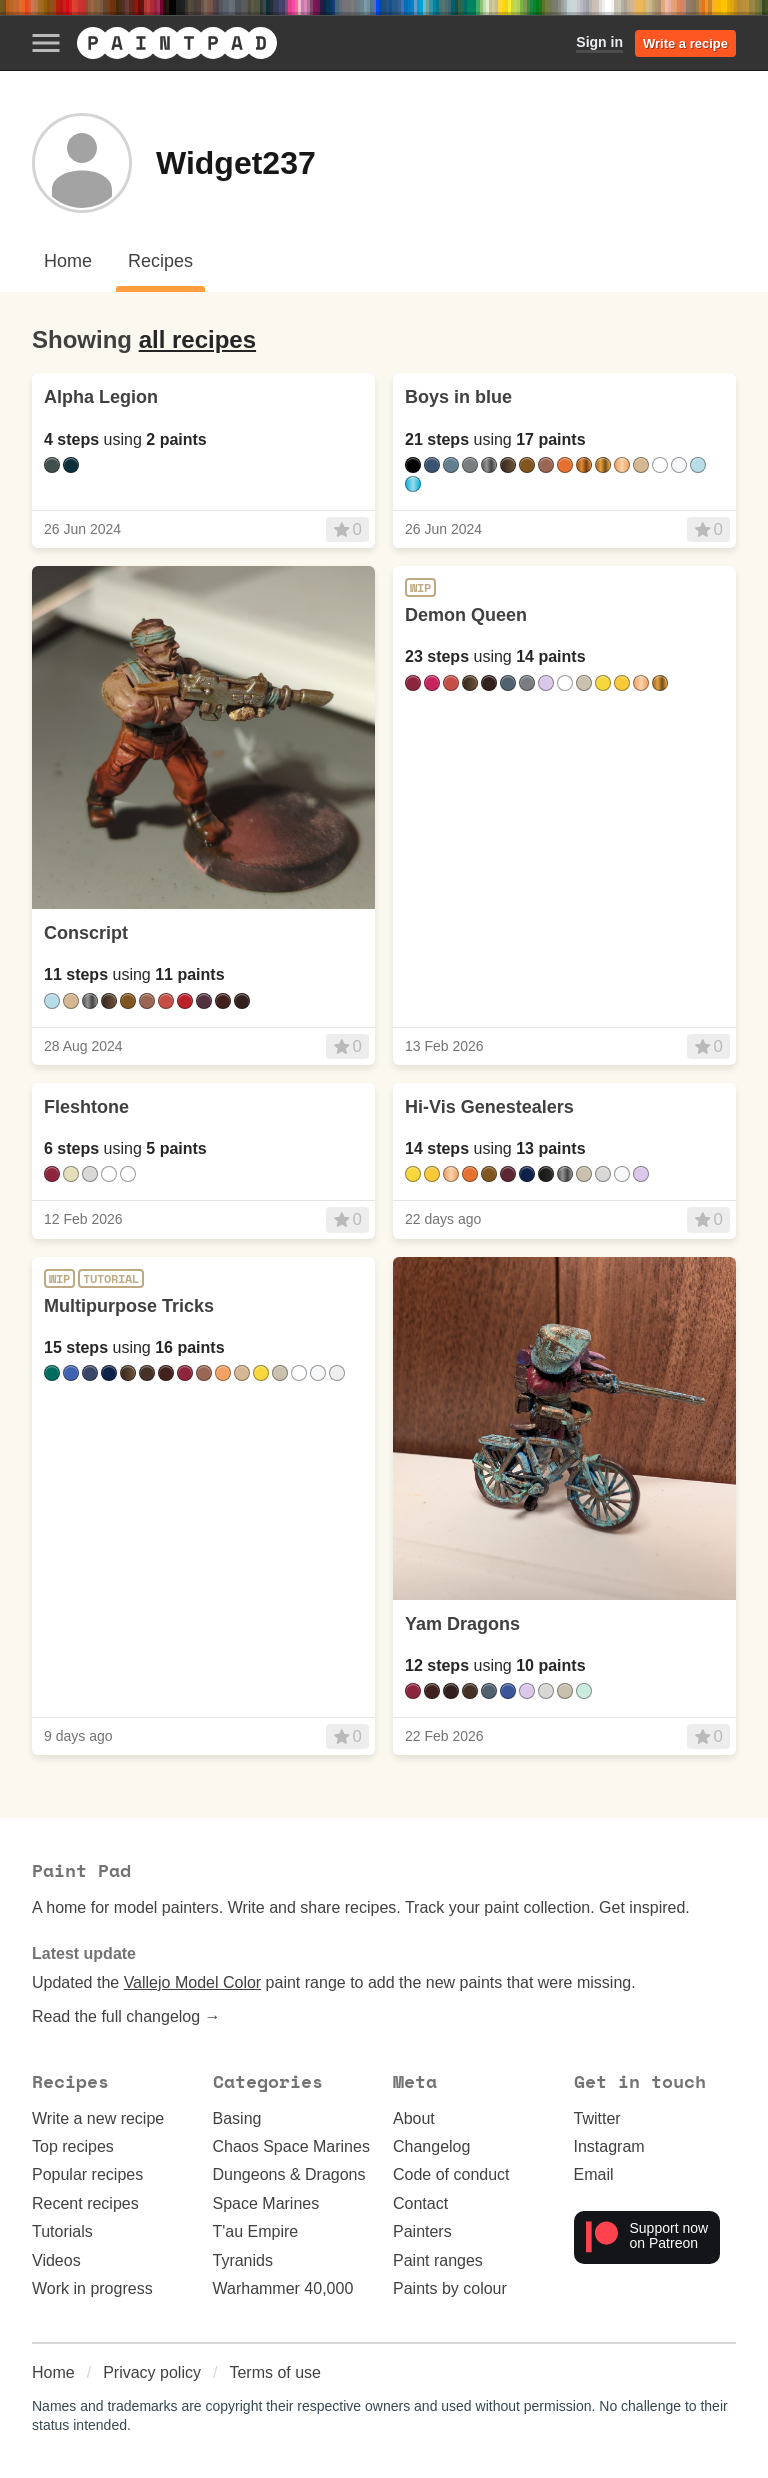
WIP (420, 588)
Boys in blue (458, 397)
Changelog (431, 2146)
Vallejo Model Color (193, 1982)
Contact (420, 2203)
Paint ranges (438, 2260)
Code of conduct (451, 2174)
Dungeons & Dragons (289, 2174)
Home (53, 2372)
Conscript (86, 933)
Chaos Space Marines (291, 2146)
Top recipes (73, 2146)
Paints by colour (450, 2288)
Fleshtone (86, 1107)
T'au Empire (256, 2231)
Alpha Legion (101, 397)
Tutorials (62, 2231)
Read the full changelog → (126, 2016)
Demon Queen (466, 615)
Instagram (609, 2146)
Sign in (599, 42)
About (414, 2118)
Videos (56, 2260)
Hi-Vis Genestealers (489, 1107)
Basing (237, 2118)
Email (594, 2174)
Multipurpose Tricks (129, 1306)
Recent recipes (85, 2203)
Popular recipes (87, 2174)
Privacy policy (152, 2372)
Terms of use (275, 2372)
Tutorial (111, 1279)
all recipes (197, 339)
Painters (422, 2231)
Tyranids (243, 2260)
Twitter (597, 2118)
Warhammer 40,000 (283, 2288)
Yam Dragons (462, 1624)
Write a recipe (685, 43)
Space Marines (266, 2203)
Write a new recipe (98, 2118)
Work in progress (92, 2288)
